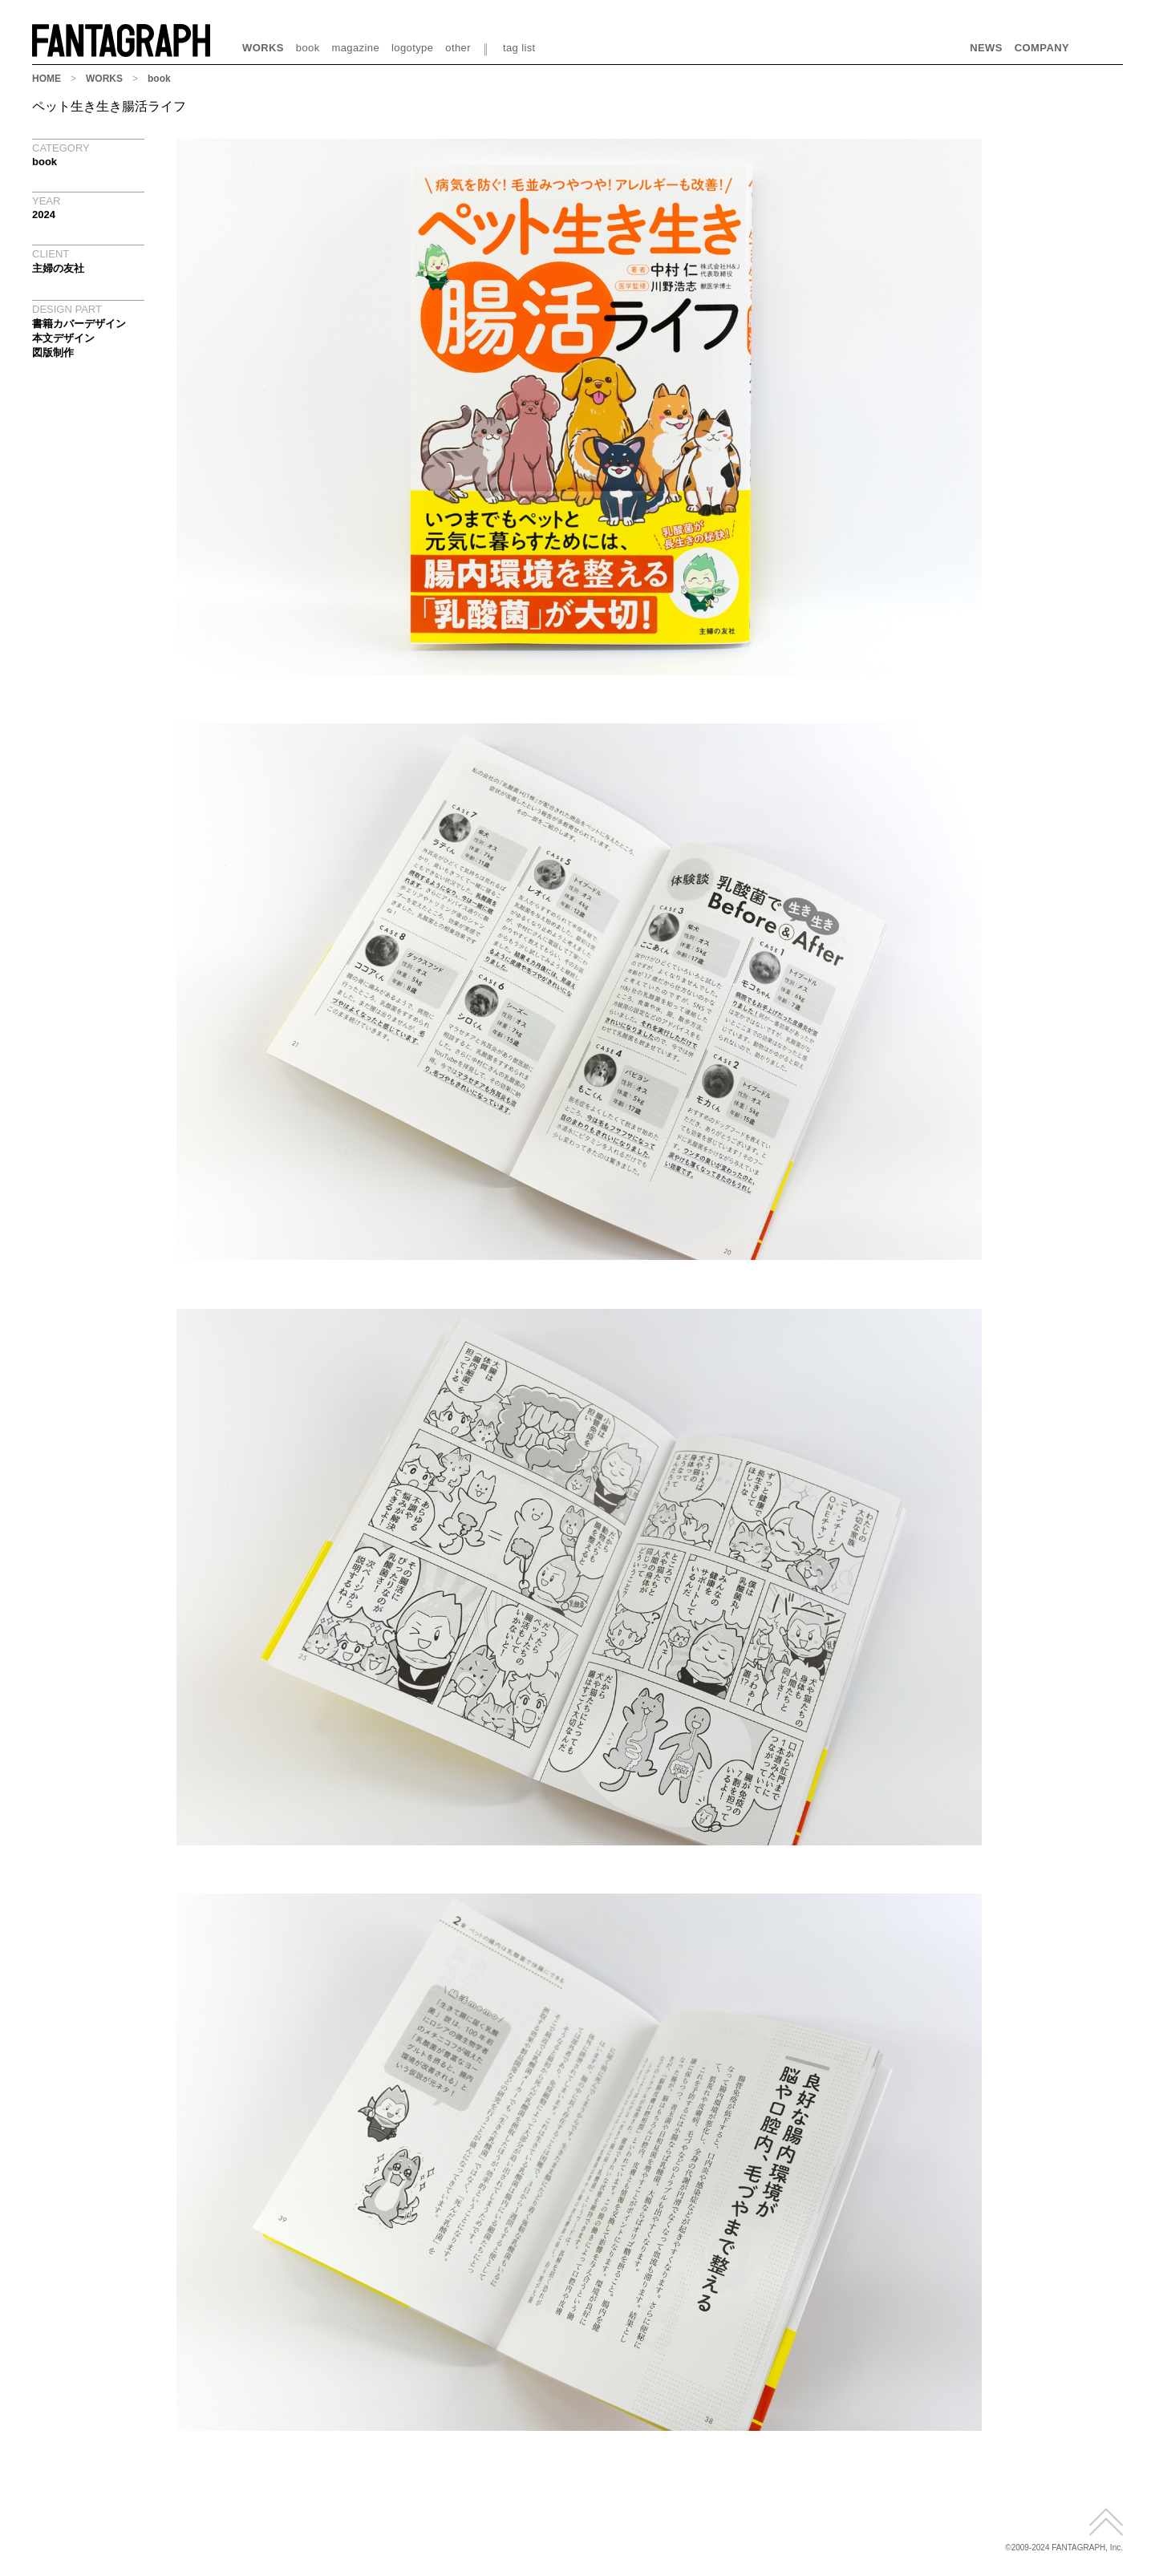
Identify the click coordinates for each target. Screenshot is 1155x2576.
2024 (43, 215)
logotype (412, 48)
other (458, 48)
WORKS (263, 48)
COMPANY (1042, 48)
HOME (46, 78)
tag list (519, 48)
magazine (356, 48)
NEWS (986, 48)
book (308, 48)
